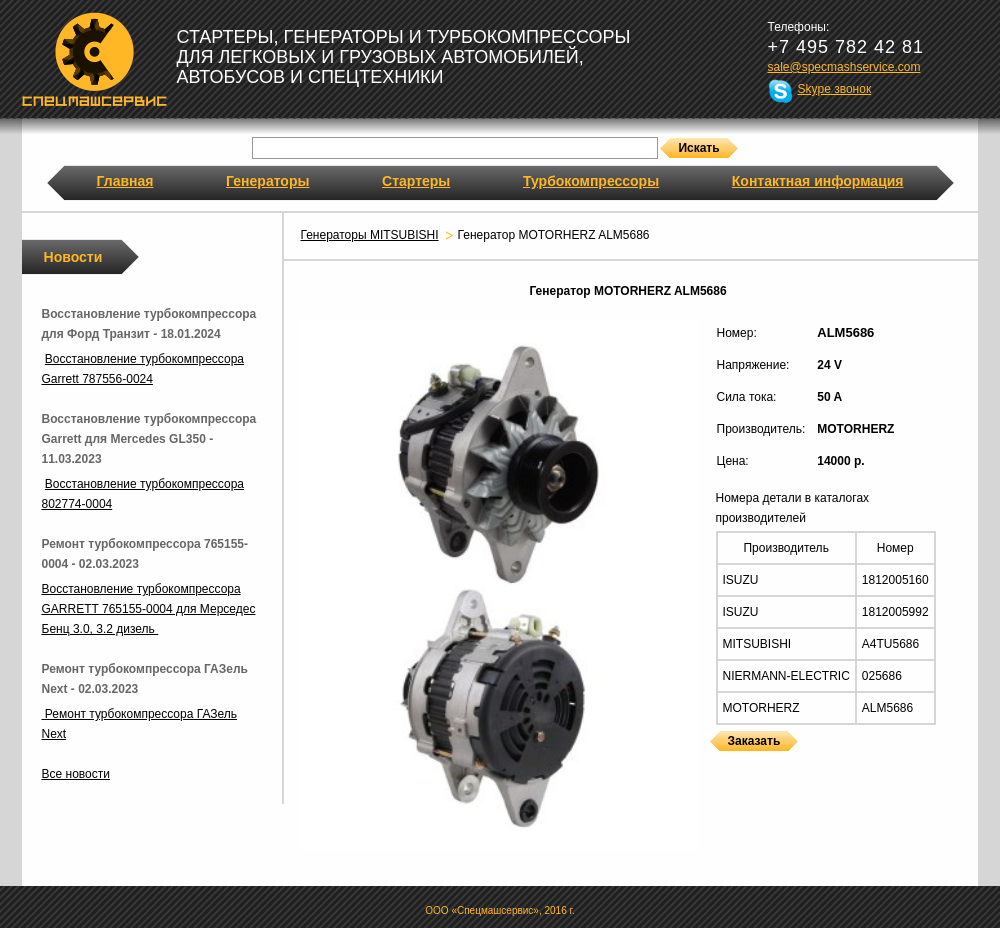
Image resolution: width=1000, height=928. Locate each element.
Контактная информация (818, 181)
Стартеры (416, 181)
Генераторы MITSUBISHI (370, 235)
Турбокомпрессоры (591, 181)
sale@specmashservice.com (844, 67)
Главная (125, 181)
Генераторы (267, 181)
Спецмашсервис (94, 59)
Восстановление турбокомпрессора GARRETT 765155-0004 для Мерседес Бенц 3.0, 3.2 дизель (149, 609)
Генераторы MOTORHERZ (716, 763)
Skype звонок (835, 89)
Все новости (76, 774)
